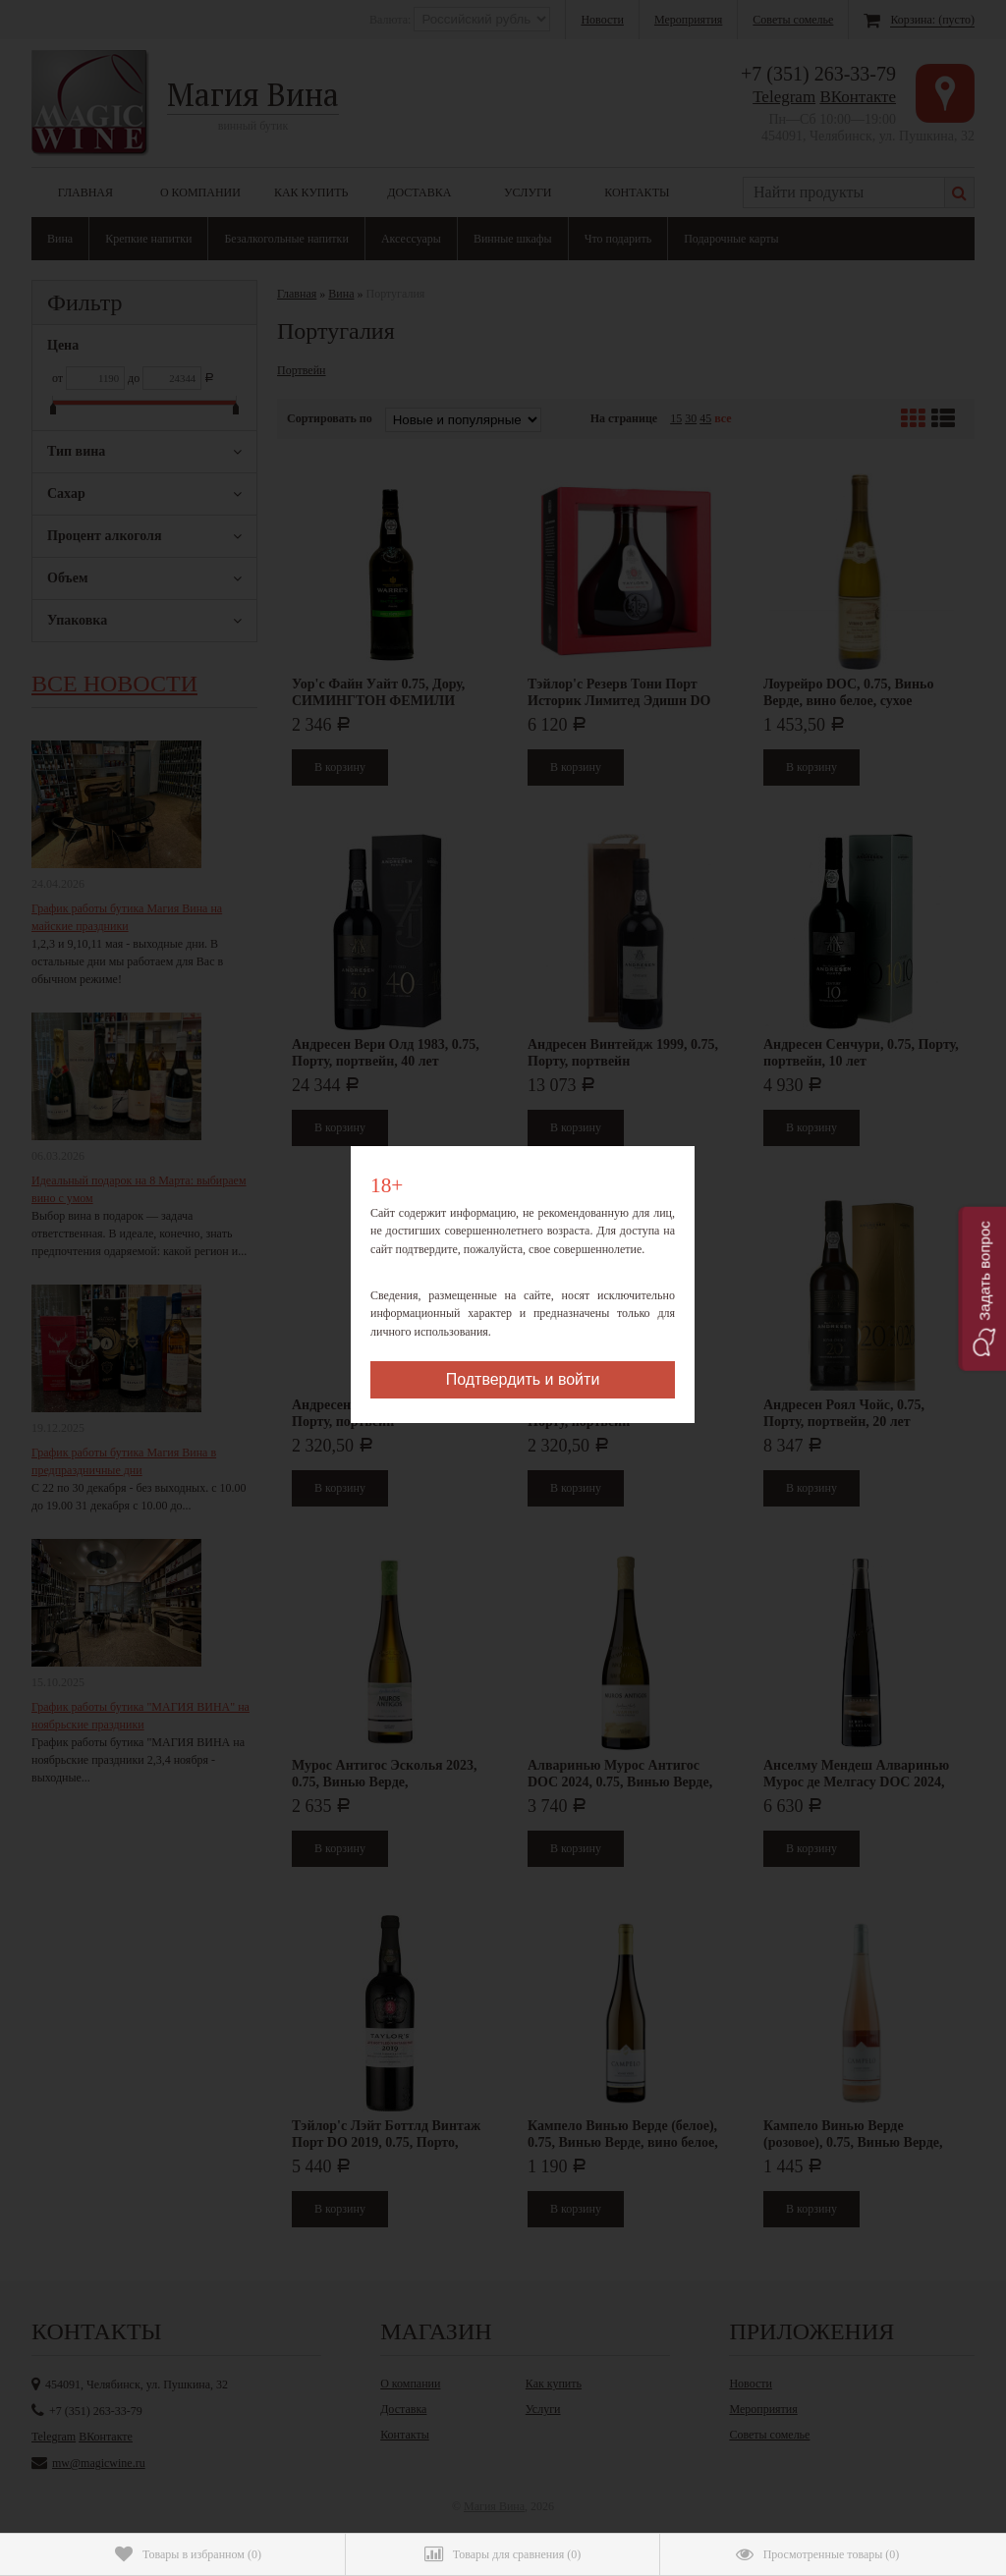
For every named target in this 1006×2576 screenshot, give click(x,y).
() (188, 2554)
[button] (982, 1288)
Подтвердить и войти (523, 1379)
